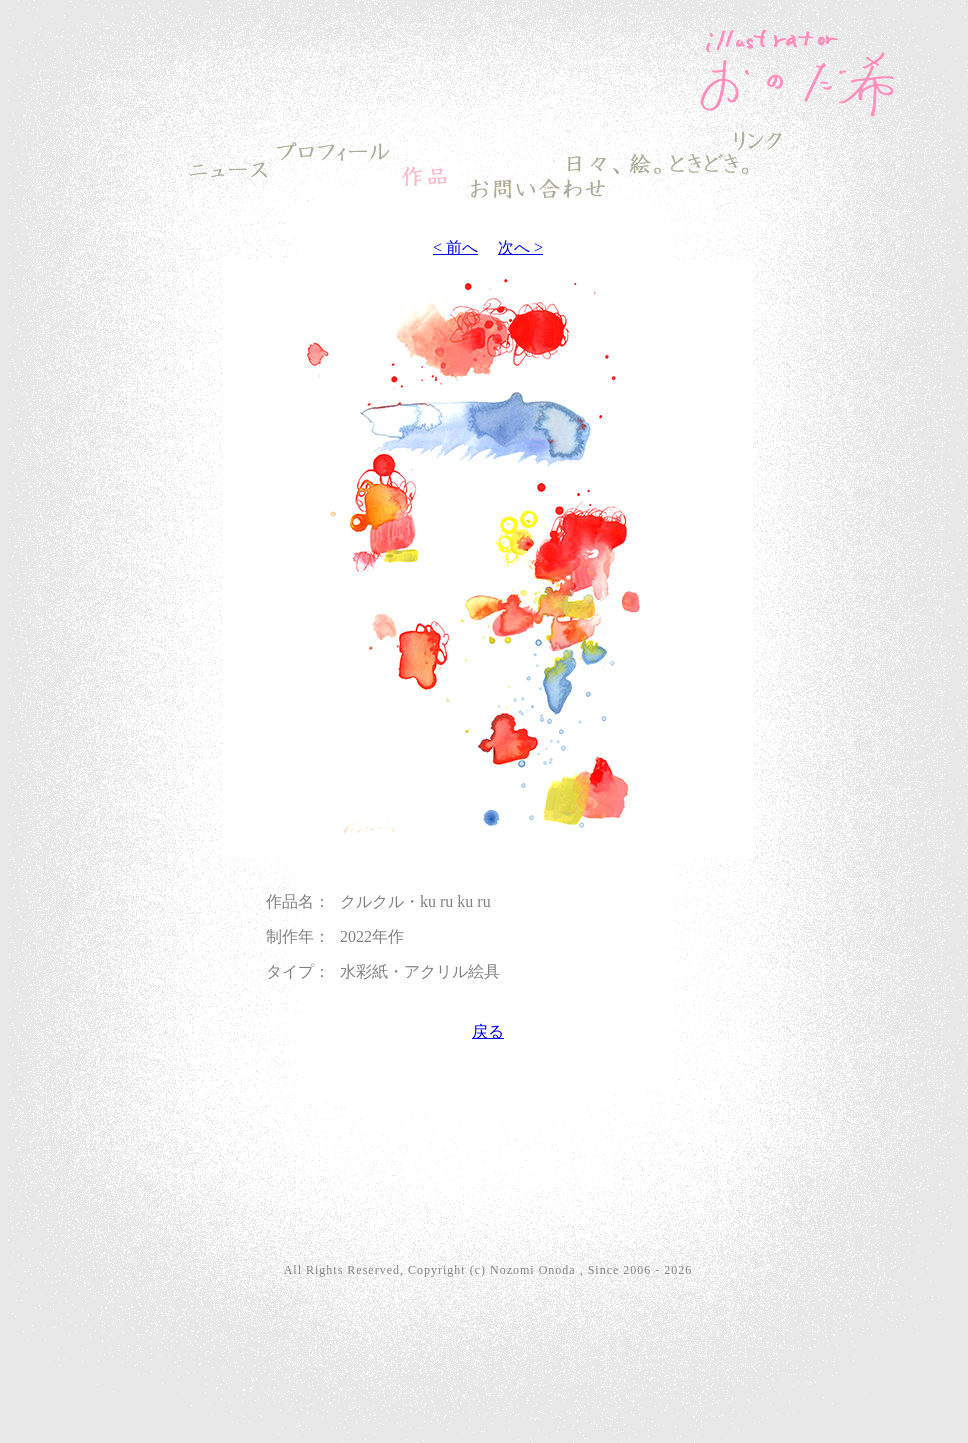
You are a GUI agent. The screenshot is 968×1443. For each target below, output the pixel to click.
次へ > (520, 247)
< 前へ (455, 247)
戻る (488, 1031)
